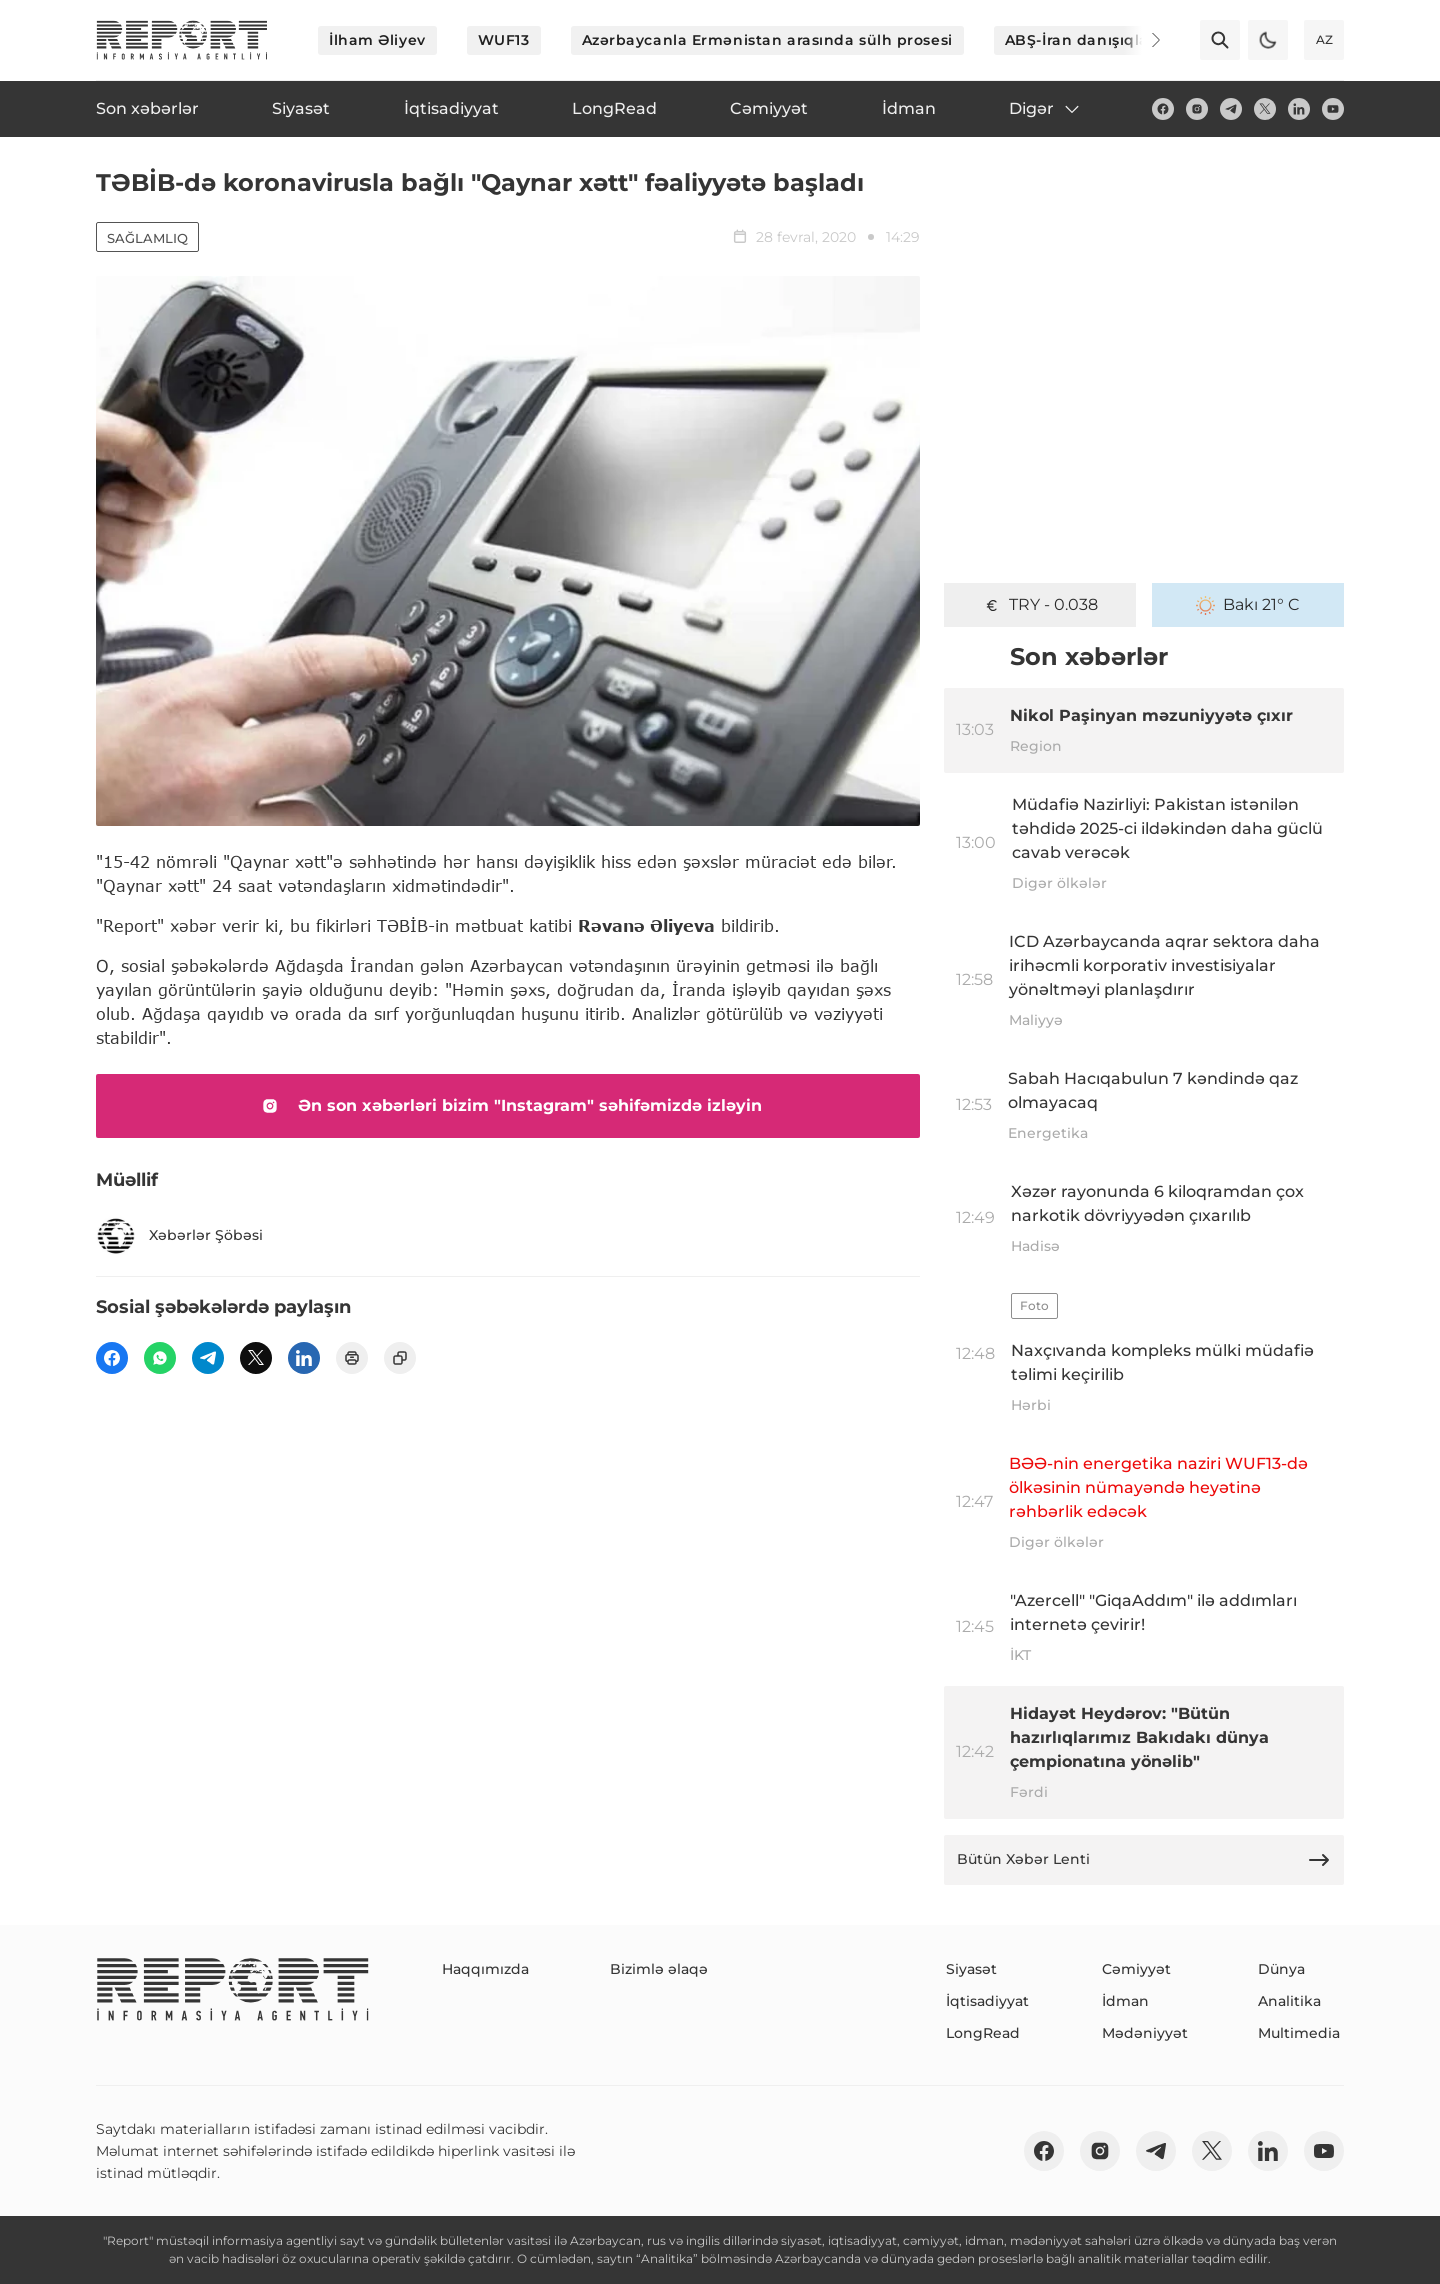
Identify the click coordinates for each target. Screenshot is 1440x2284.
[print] (352, 1358)
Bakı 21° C (1248, 605)
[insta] (1197, 109)
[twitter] (1265, 109)
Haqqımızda (485, 1969)
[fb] (1163, 109)
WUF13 (504, 40)
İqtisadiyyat (987, 2001)
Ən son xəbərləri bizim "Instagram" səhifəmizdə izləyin (508, 1106)
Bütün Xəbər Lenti (1144, 1860)
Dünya (1281, 1969)
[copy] (400, 1358)
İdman (1125, 2001)
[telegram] (1231, 109)
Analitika (1289, 2001)
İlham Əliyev (377, 40)
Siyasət (971, 1969)
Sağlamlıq (147, 238)
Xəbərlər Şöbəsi (179, 1236)
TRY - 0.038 (1040, 605)
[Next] (1142, 40)
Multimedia (1299, 2033)
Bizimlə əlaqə (659, 1969)
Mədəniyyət (1145, 2033)
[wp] (160, 1358)
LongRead (983, 2033)
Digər (1045, 109)
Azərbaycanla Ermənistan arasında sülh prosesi (767, 40)
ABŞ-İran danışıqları (1082, 40)
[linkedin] (1299, 109)
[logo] (182, 40)
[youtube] (1333, 109)
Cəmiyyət (1136, 1969)
